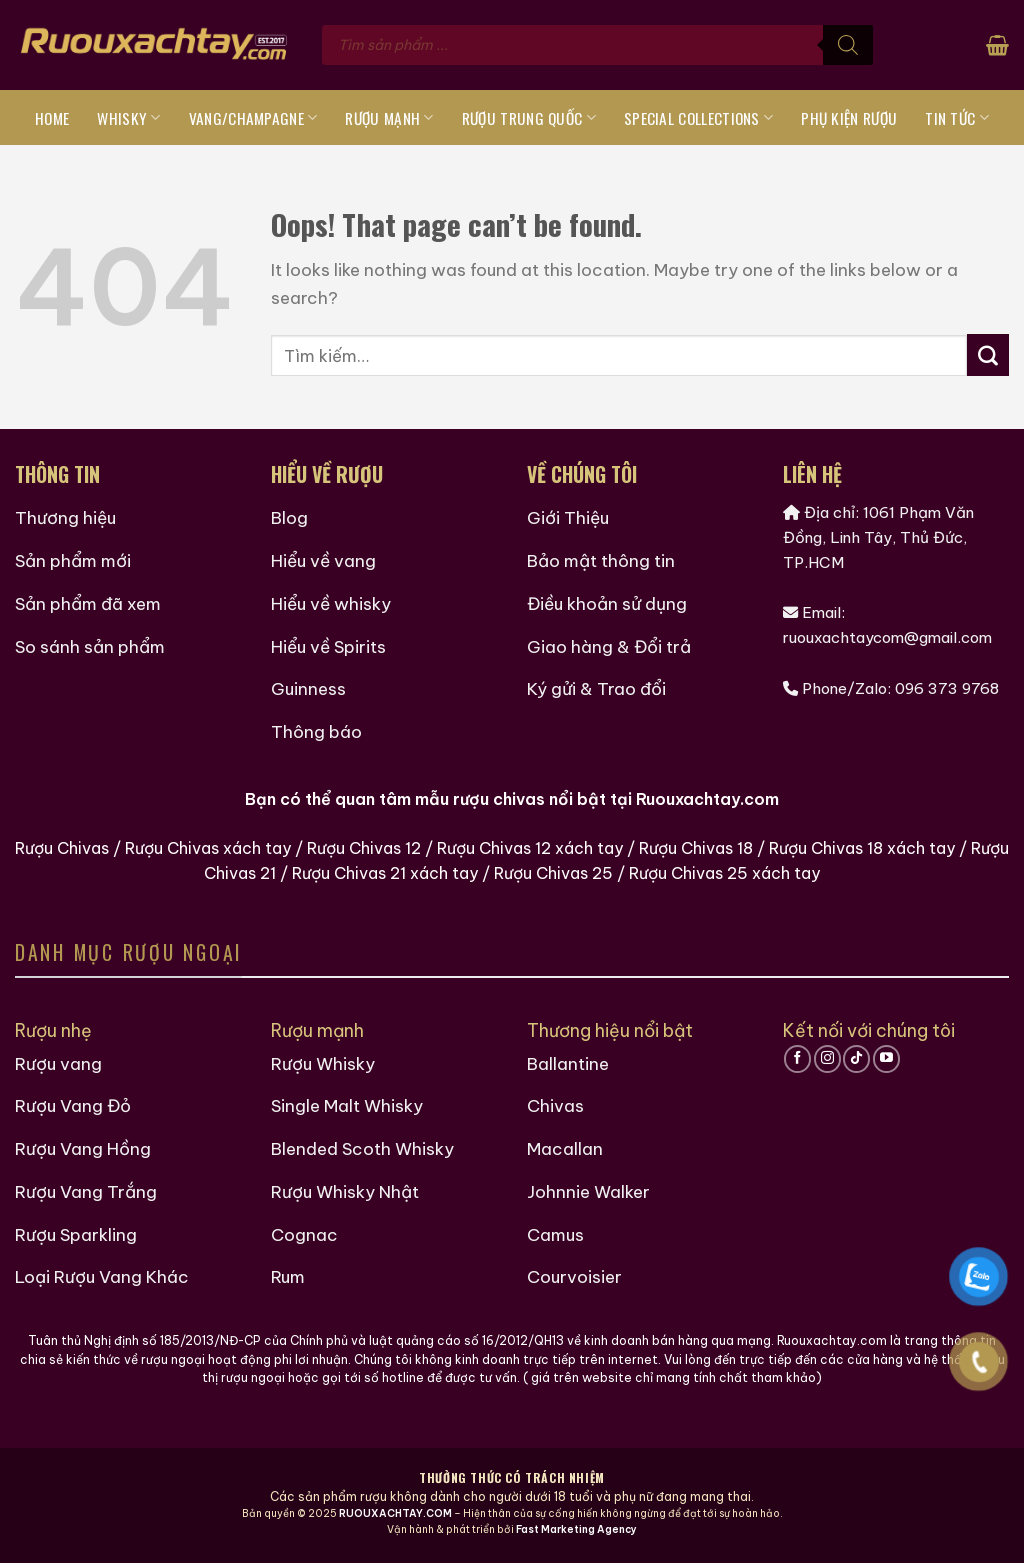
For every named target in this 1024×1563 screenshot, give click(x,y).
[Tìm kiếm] (848, 45)
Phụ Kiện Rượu (849, 118)
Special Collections (698, 118)
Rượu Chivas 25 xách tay (724, 873)
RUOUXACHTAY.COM (395, 1513)
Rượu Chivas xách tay (208, 848)
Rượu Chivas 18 (696, 848)
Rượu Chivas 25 (553, 873)
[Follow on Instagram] (827, 1059)
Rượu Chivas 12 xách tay (530, 848)
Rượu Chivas (62, 848)
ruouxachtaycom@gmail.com (887, 637)
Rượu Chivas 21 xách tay (385, 873)
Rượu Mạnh (389, 118)
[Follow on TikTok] (856, 1059)
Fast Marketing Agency (576, 1529)
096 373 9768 (947, 688)
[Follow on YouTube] (886, 1059)
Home (52, 118)
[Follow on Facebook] (797, 1059)
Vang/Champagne (253, 118)
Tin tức (957, 118)
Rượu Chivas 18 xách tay (862, 848)
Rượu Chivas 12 (364, 848)
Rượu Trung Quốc (529, 118)
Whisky (128, 118)
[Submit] (988, 355)
